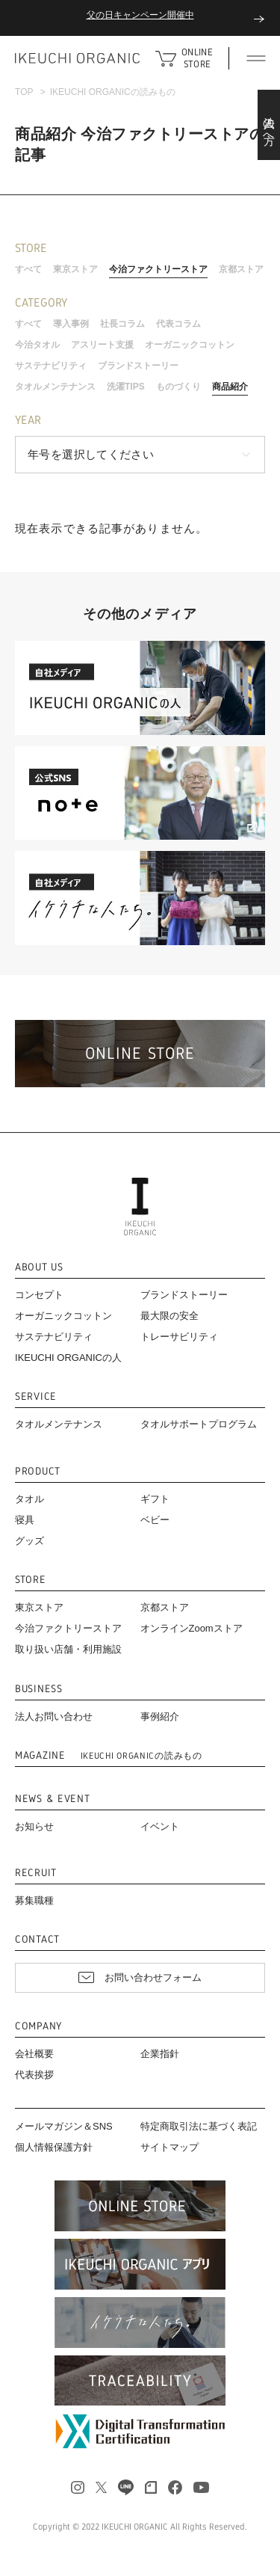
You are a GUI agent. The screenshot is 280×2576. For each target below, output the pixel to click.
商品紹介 (230, 386)
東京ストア (75, 269)
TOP (24, 92)
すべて (28, 269)
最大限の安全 (169, 1315)
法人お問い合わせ (54, 1716)
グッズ (29, 1540)
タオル (29, 1498)
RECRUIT (36, 1872)
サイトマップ (169, 2147)
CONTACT (37, 1939)
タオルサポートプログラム (198, 1424)
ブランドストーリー (138, 365)
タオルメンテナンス (55, 386)
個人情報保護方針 (54, 2147)
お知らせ (34, 1826)
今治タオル (37, 344)
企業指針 (159, 2053)
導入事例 (71, 324)
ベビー (154, 1519)
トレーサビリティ (179, 1336)
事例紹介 (159, 1716)
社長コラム (122, 324)
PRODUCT (37, 1471)
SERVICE (36, 1396)
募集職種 (34, 1900)
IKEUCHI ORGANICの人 (68, 1357)
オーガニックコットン (189, 344)
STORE (30, 1579)
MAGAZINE (108, 1755)
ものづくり (178, 386)
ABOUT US (39, 1267)
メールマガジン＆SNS (64, 2126)
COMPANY (38, 2026)
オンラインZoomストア (191, 1628)
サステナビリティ (51, 365)
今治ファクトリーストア (158, 269)
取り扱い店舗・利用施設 (68, 1649)
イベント (159, 1826)
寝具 (24, 1519)
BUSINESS (39, 1688)
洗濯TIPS (126, 386)
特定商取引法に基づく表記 (198, 2126)
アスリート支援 (102, 344)
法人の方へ (269, 124)
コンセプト (39, 1294)
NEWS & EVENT (52, 1798)
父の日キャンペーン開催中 (140, 15)
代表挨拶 (34, 2074)
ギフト (154, 1498)
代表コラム (178, 324)
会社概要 (34, 2053)
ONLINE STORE (197, 58)
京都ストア (241, 269)
